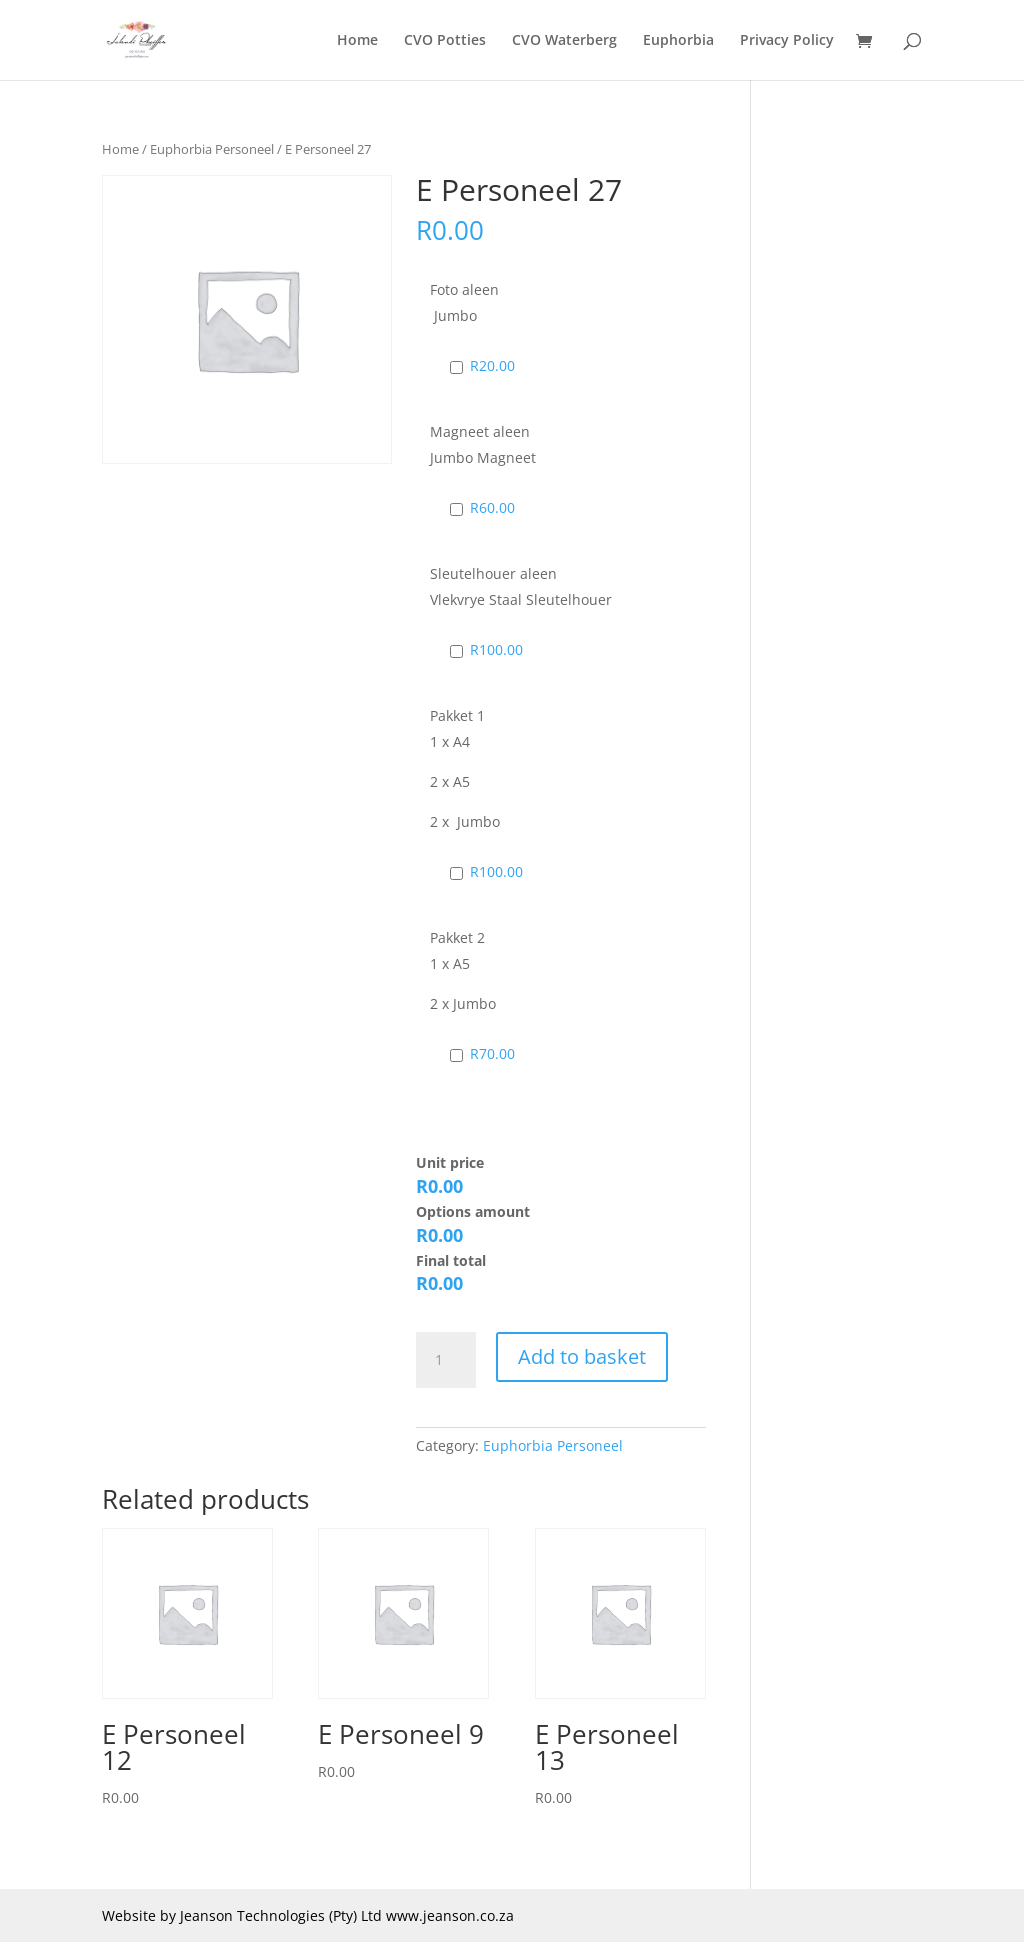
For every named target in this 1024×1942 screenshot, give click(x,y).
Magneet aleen (480, 431)
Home (357, 41)
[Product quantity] (446, 1360)
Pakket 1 (457, 715)
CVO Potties (445, 41)
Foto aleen (464, 289)
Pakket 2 (457, 937)
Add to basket (582, 1356)
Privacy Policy (787, 41)
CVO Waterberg (564, 41)
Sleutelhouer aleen (493, 573)
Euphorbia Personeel (212, 149)
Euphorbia (678, 41)
